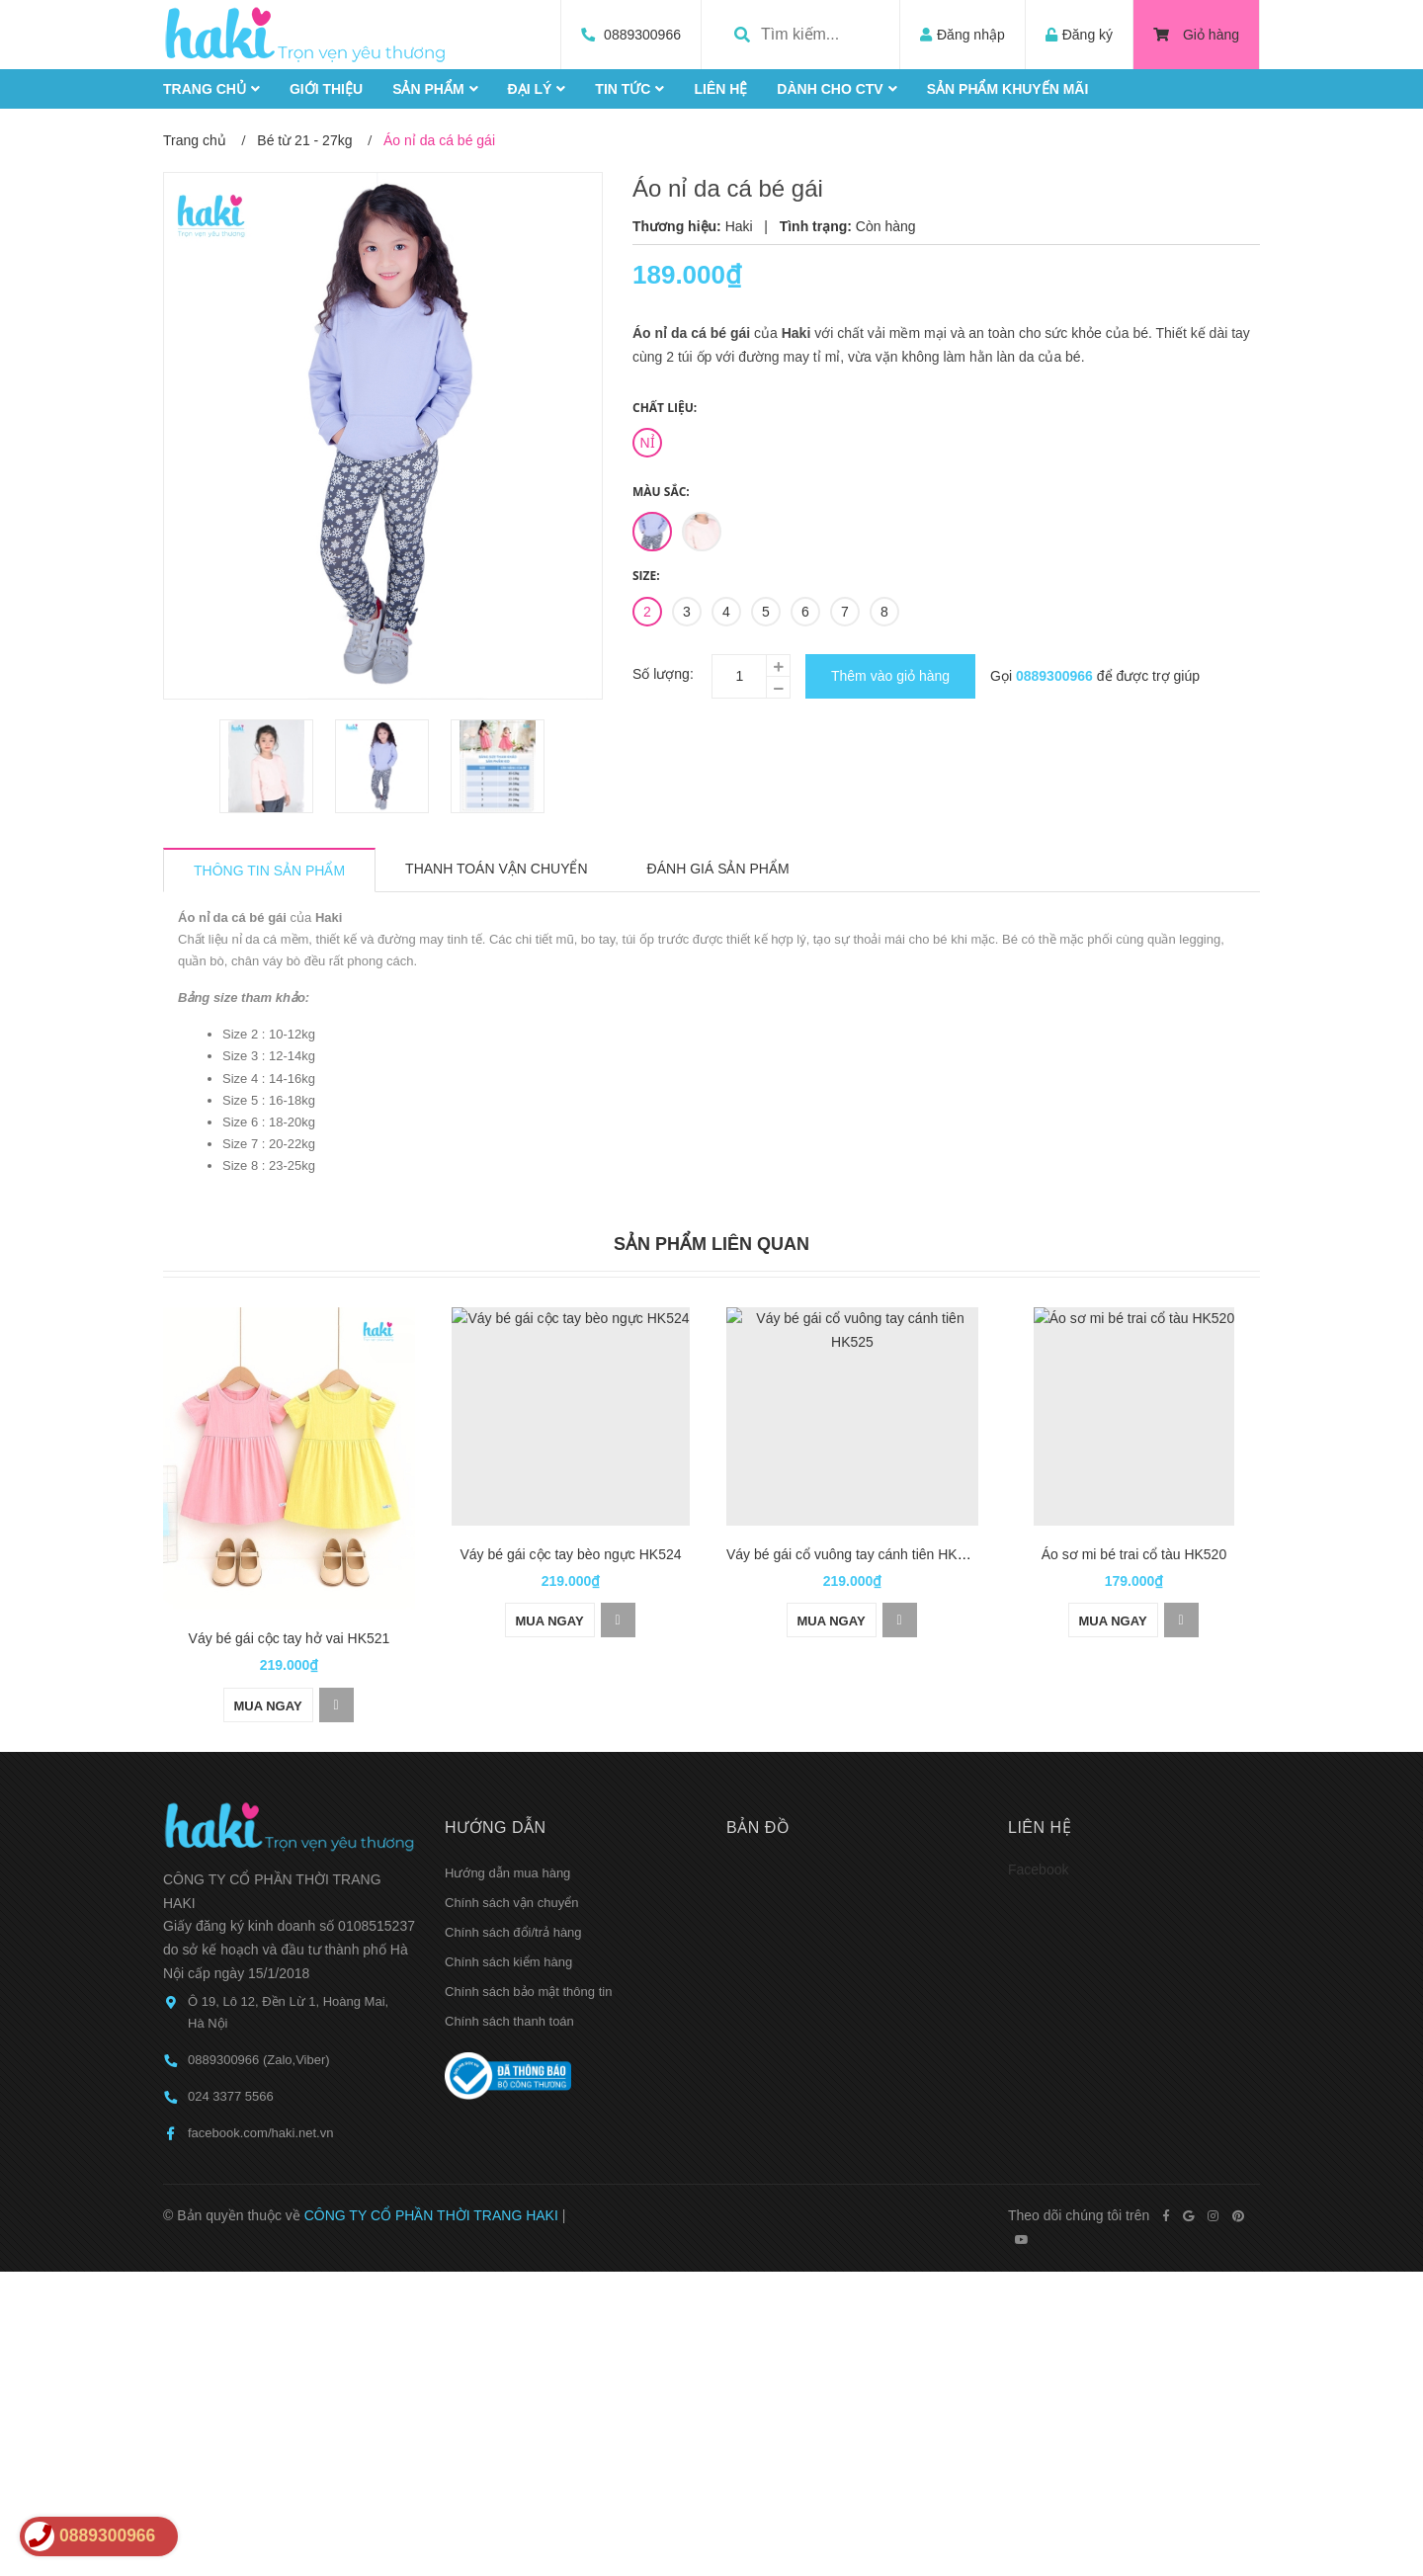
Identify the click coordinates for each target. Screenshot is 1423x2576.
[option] (267, 766)
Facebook (1038, 1784)
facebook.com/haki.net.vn (260, 2048)
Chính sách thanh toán (509, 1936)
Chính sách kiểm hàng (508, 1877)
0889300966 (642, 34)
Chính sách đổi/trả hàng (513, 1847)
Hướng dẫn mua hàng (507, 1788)
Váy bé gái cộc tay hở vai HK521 (289, 1554)
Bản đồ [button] (758, 1742)
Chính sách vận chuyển (511, 1817)
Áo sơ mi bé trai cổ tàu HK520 (1134, 1554)
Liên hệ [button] (1039, 1742)
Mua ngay (268, 1621)
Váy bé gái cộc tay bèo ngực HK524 (570, 1554)
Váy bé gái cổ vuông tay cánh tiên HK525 (853, 1554)
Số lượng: (663, 674)
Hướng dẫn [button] (495, 1742)
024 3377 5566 (231, 2012)
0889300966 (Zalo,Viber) (259, 1975)
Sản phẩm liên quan (711, 1244)
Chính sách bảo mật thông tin (528, 1906)
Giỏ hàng (1196, 34)
